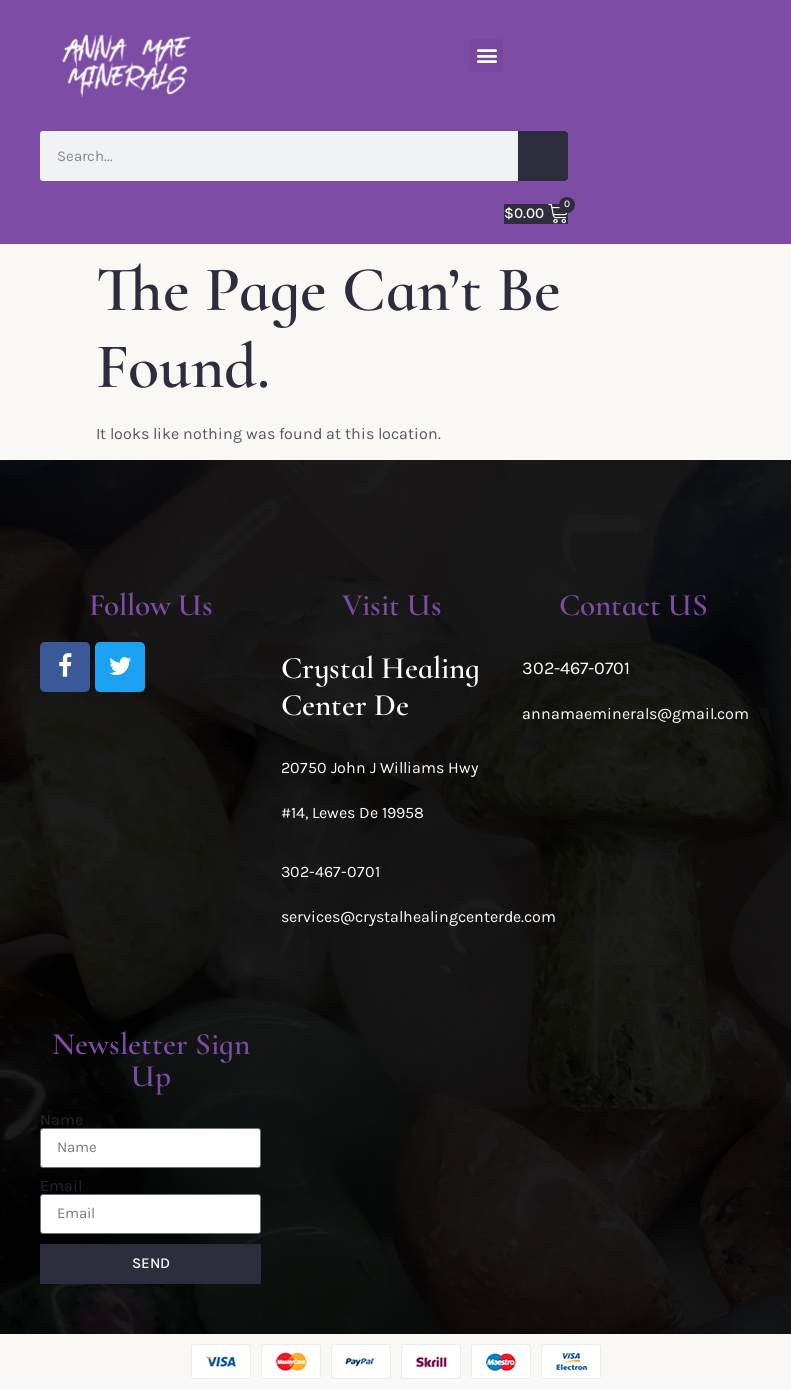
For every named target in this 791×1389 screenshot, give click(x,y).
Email (61, 1186)
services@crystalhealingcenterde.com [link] (418, 916)
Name (61, 1120)
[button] (486, 55)
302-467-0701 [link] (330, 871)
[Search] (543, 156)
